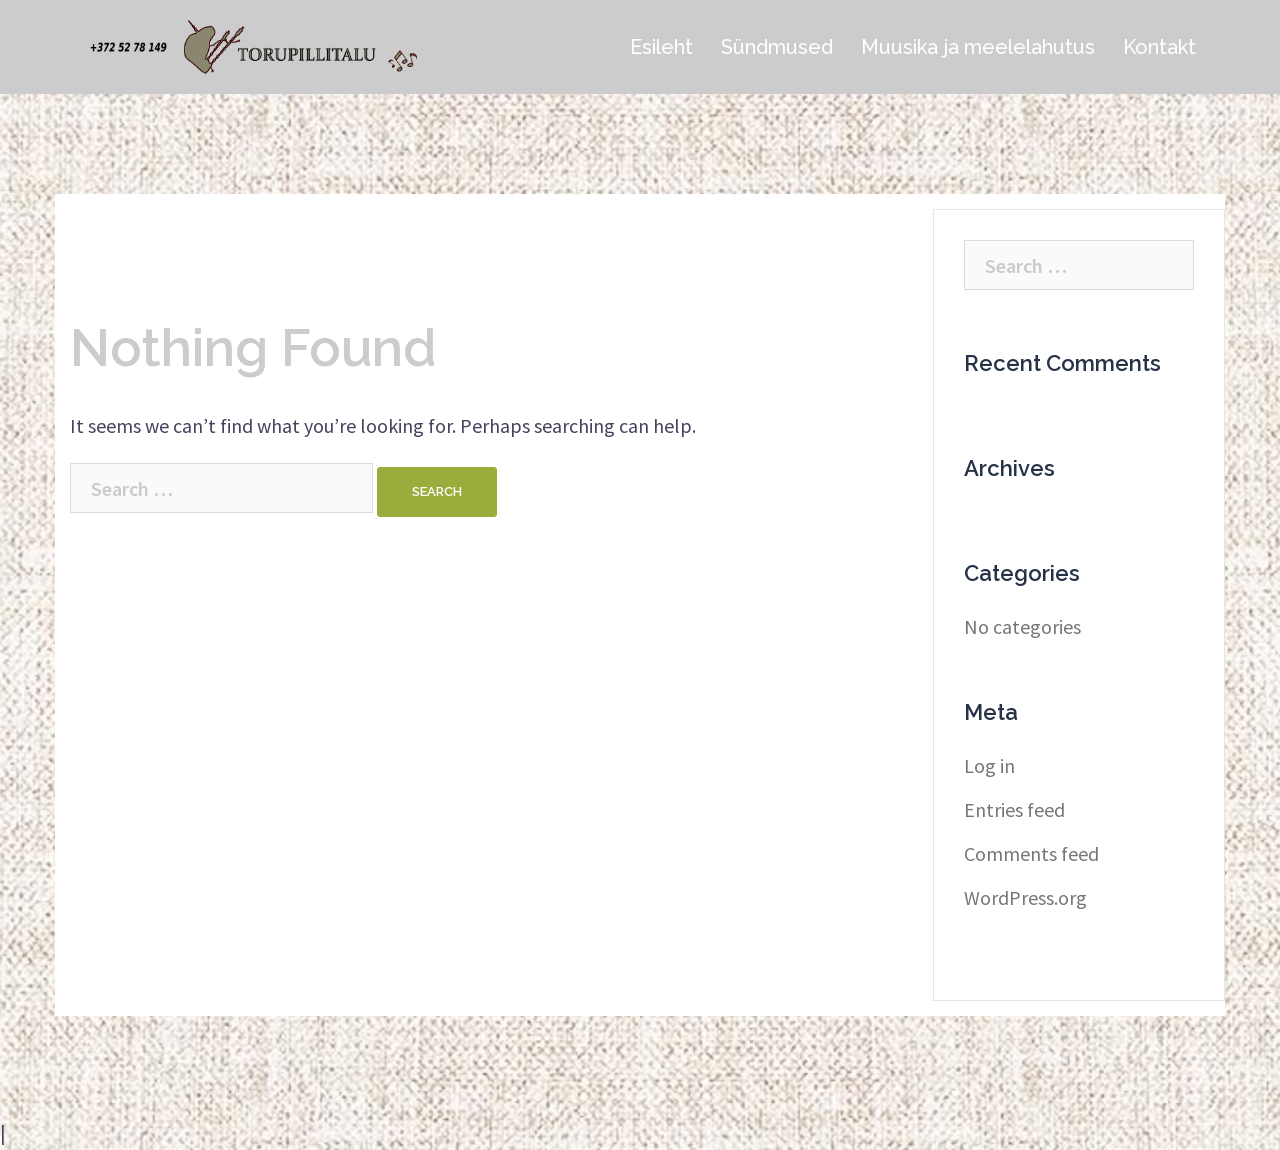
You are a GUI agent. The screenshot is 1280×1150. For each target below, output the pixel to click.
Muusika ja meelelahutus (978, 47)
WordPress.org (1025, 897)
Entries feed (1014, 809)
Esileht (661, 47)
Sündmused (777, 47)
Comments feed (1031, 853)
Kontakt (1159, 47)
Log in (989, 765)
